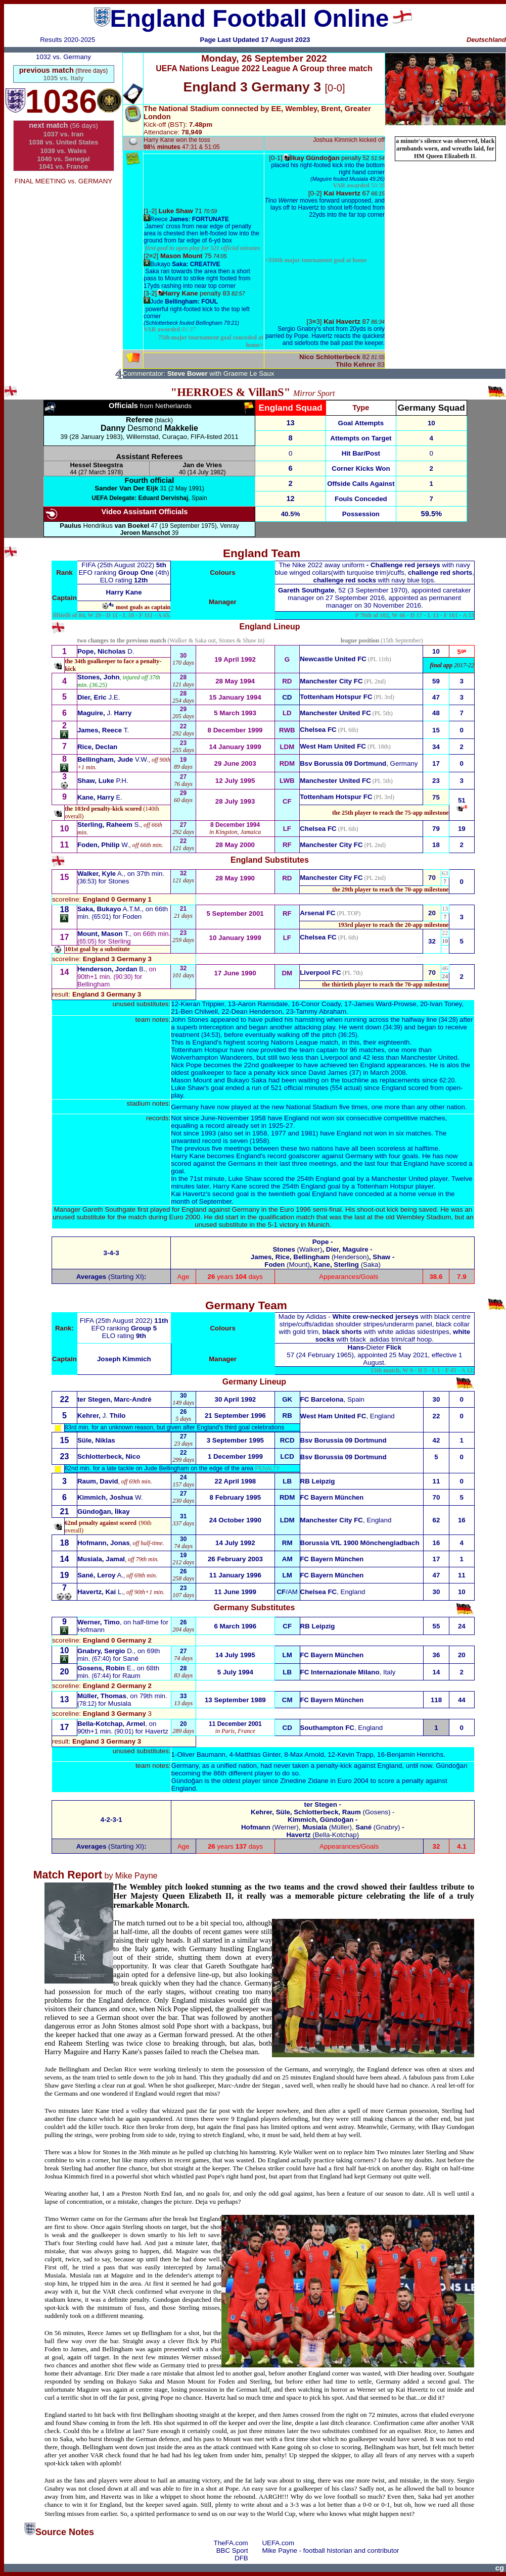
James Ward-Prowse (385, 1004)
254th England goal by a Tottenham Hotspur (347, 1186)
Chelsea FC (318, 729)
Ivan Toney (446, 1004)
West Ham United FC (333, 746)
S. (109, 824)
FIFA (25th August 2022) (118, 565)
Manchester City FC (331, 681)
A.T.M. (109, 909)
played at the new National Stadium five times (300, 1107)
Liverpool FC (320, 972)
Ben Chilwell (199, 1011)
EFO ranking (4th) (123, 572)
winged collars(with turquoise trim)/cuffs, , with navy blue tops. (374, 572)
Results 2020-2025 (67, 39)
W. (103, 845)
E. (99, 797)
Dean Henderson (257, 1011)
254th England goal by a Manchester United (362, 1178)
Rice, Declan (97, 747)
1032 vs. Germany (63, 57)
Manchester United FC (335, 713)
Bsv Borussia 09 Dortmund (343, 763)
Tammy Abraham (321, 1011)
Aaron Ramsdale (263, 1004)
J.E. (98, 697)
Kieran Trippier (202, 1004)
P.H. (102, 780)
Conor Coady (321, 1004)
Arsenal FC (317, 913)
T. (103, 730)
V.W (112, 759)
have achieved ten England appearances (365, 1065)
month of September (201, 1201)
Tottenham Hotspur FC (336, 797)
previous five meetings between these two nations (259, 1148)
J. (104, 713)
